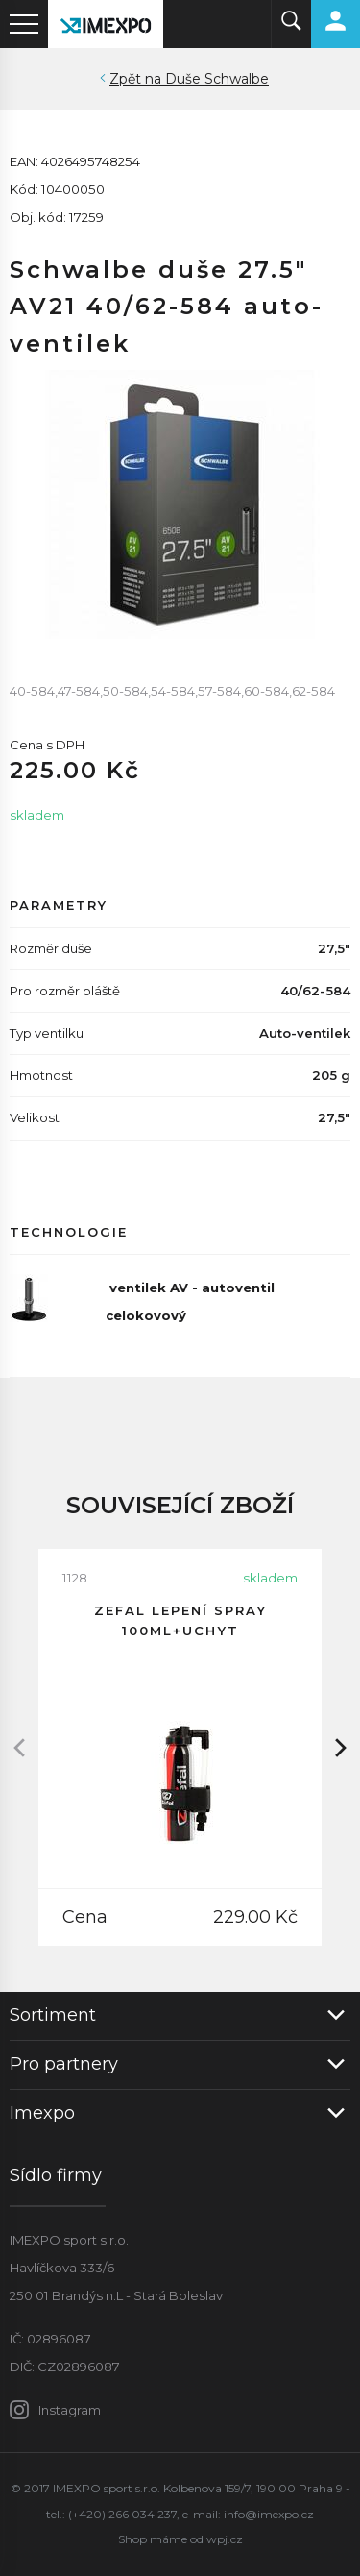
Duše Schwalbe (217, 78)
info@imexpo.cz (269, 2514)
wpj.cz (224, 2539)
